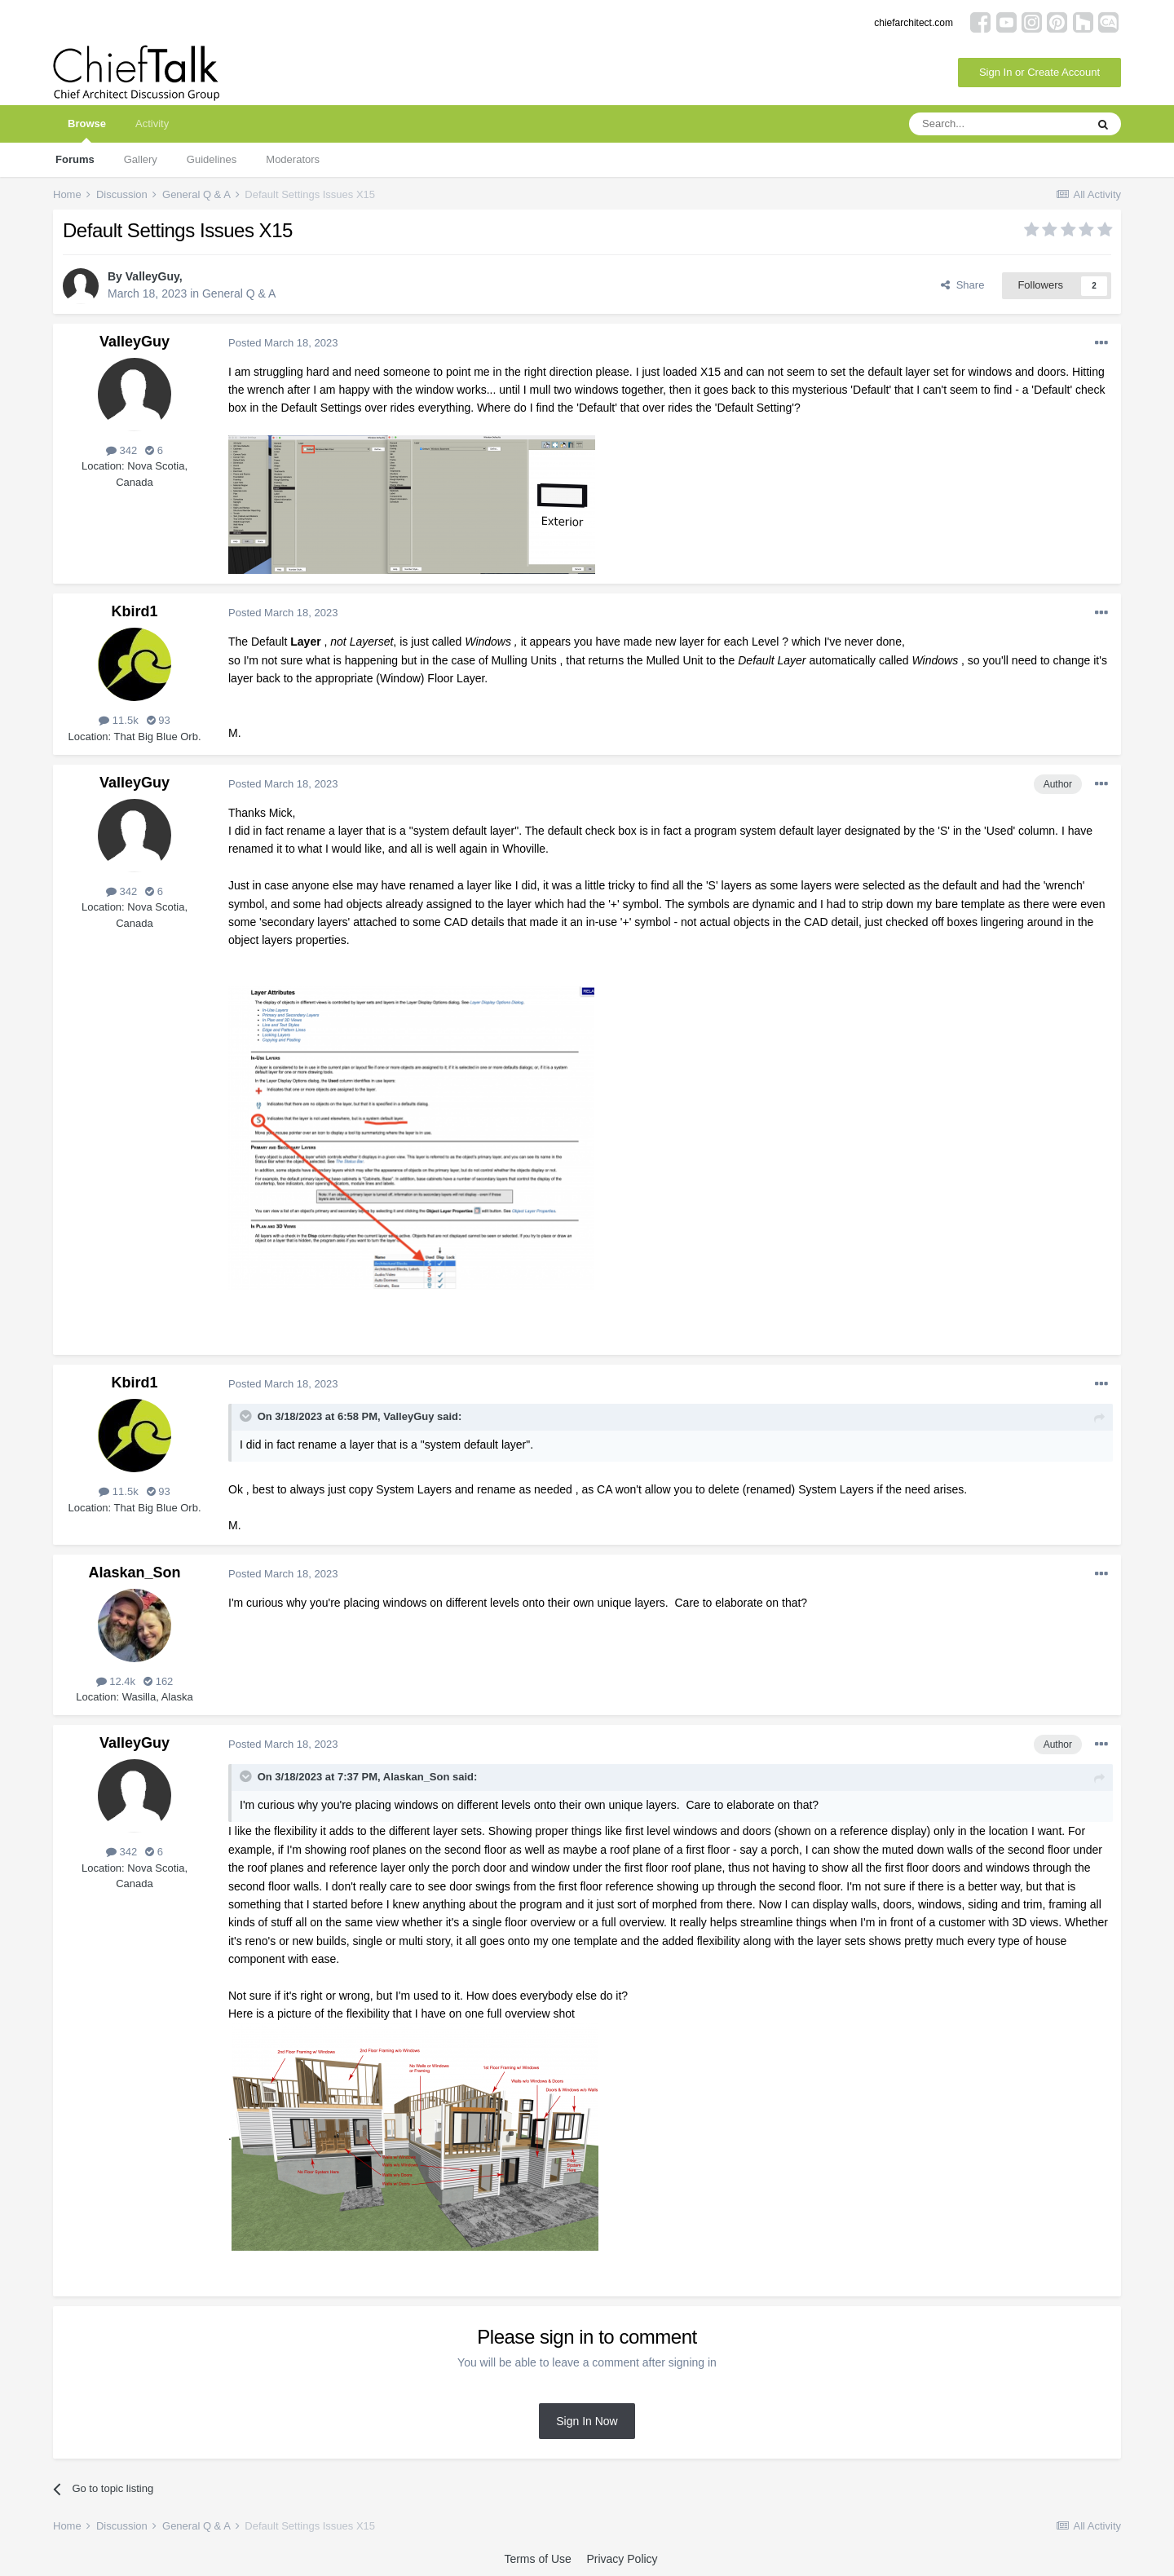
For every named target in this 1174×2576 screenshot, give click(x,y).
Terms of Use (537, 2558)
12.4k (115, 1681)
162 (158, 1681)
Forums (75, 159)
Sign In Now (586, 2421)
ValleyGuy (152, 276)
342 (121, 450)
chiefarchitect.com (913, 23)
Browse (87, 130)
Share (962, 285)
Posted (283, 343)
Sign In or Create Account (1039, 72)
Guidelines (211, 159)
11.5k (118, 720)
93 (158, 720)
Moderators (293, 159)
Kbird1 (134, 611)
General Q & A (239, 293)
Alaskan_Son (134, 1572)
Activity (152, 123)
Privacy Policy (621, 2558)
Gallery (140, 159)
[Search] (997, 123)
